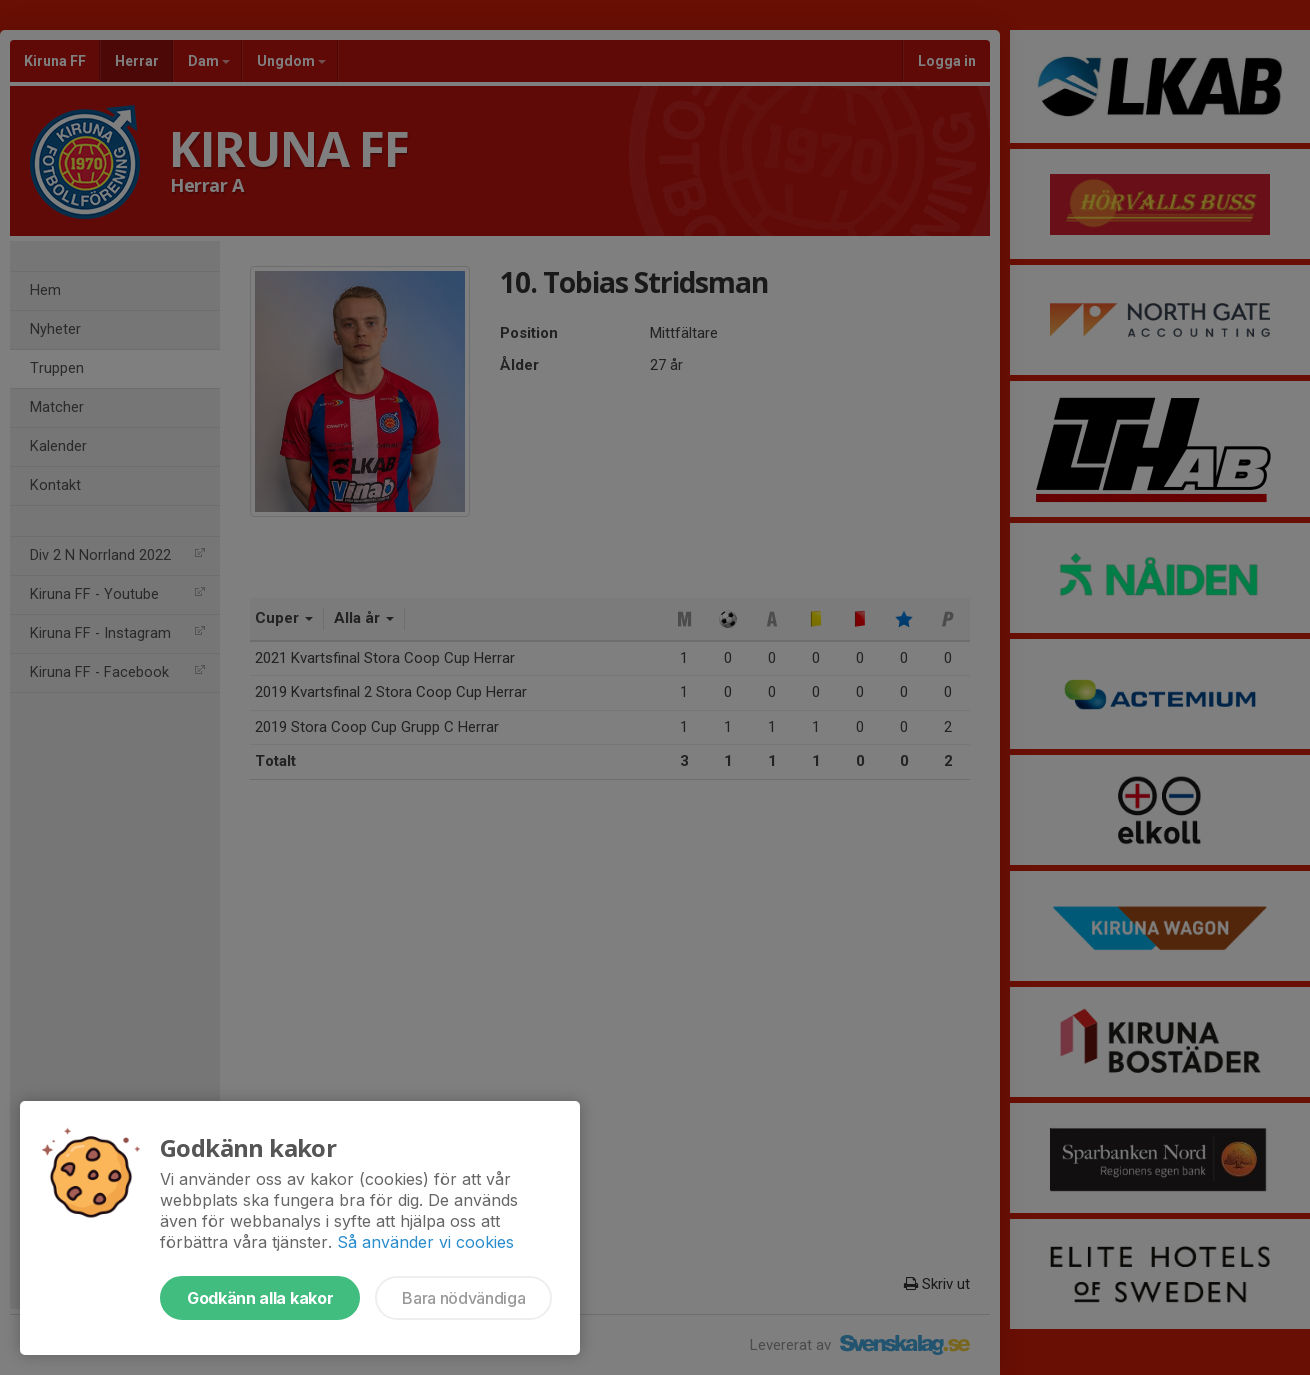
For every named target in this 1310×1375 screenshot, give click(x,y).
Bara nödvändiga (463, 1298)
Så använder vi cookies (425, 1242)
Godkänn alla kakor (260, 1298)
